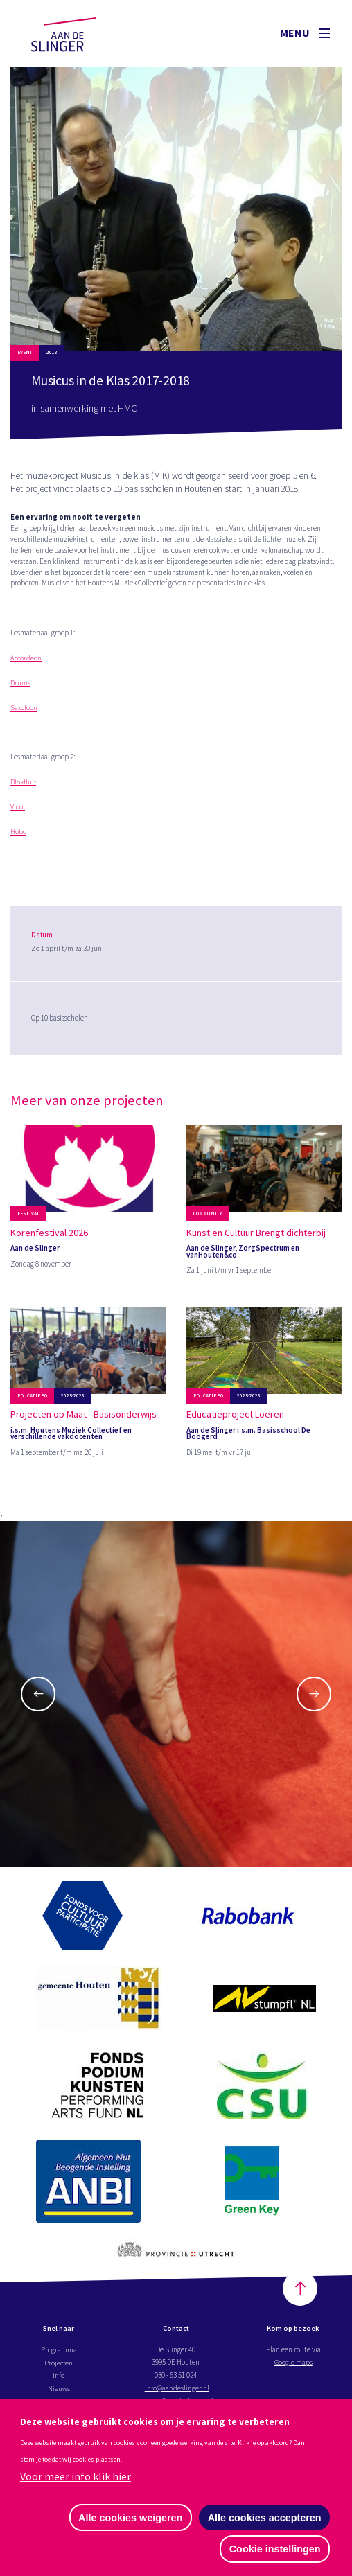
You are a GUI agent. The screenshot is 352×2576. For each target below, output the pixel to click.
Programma (59, 2351)
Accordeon (26, 655)
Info (58, 2377)
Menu (305, 32)
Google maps (293, 2364)
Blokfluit (23, 779)
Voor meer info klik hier (75, 2476)
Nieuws (58, 2389)
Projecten (58, 2364)
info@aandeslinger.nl (177, 2389)
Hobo (18, 829)
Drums (20, 680)
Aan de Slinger (77, 32)
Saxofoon (23, 705)
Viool (17, 804)
